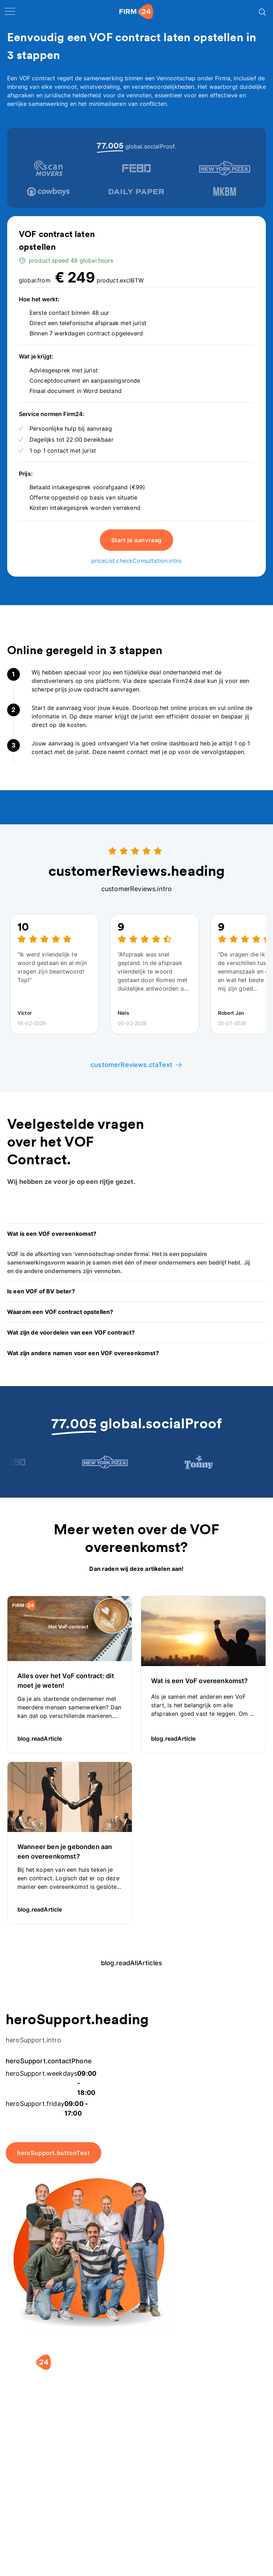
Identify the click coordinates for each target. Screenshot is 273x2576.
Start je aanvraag (136, 540)
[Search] (261, 11)
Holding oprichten (39, 2511)
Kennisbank (223, 2543)
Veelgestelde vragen (225, 2524)
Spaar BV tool (98, 2534)
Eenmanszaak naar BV (33, 2530)
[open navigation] (10, 11)
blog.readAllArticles (136, 1963)
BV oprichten (32, 2497)
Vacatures (157, 2511)
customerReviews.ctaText (136, 1064)
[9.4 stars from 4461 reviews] (45, 2434)
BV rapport (94, 2548)
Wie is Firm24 (162, 2497)
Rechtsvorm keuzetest (95, 2502)
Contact (219, 2557)
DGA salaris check (104, 2520)
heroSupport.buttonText (53, 2152)
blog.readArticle (44, 1738)
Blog (214, 2506)
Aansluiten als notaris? (162, 2530)
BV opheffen (31, 2548)
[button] (136, 1234)
